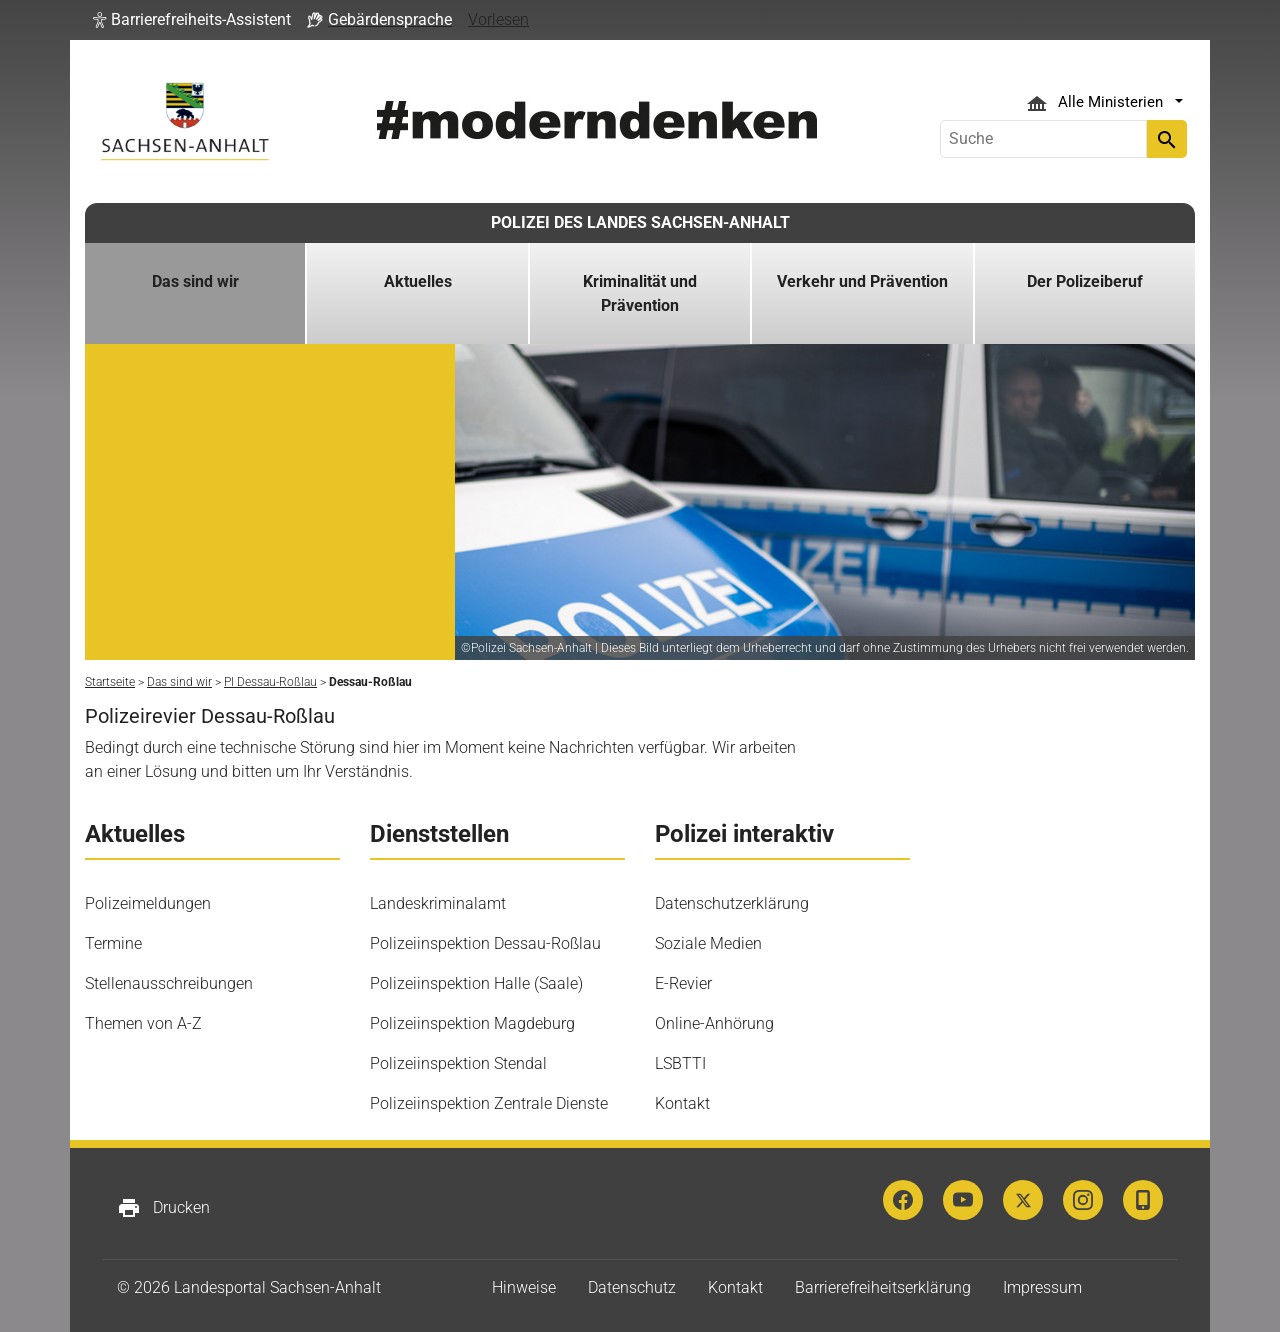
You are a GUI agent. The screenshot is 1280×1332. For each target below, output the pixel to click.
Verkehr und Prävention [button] (862, 281)
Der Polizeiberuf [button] (1085, 281)
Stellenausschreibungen (169, 983)
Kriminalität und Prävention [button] (640, 293)
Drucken (163, 1208)
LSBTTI (680, 1063)
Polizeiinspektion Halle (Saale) (476, 983)
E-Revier (683, 983)
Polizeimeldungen (148, 903)
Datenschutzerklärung (732, 903)
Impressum (1042, 1287)
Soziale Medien (708, 943)
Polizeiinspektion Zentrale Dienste (489, 1103)
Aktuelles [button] (418, 281)
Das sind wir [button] (195, 281)
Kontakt (682, 1103)
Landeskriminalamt (438, 903)
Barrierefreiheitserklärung (883, 1287)
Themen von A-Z (143, 1023)
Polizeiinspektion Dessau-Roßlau (485, 943)
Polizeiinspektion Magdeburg (472, 1023)
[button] (192, 20)
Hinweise (524, 1287)
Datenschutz (632, 1287)
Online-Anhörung (714, 1023)
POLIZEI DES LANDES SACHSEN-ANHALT (640, 222)
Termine (113, 943)
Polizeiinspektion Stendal (458, 1063)
